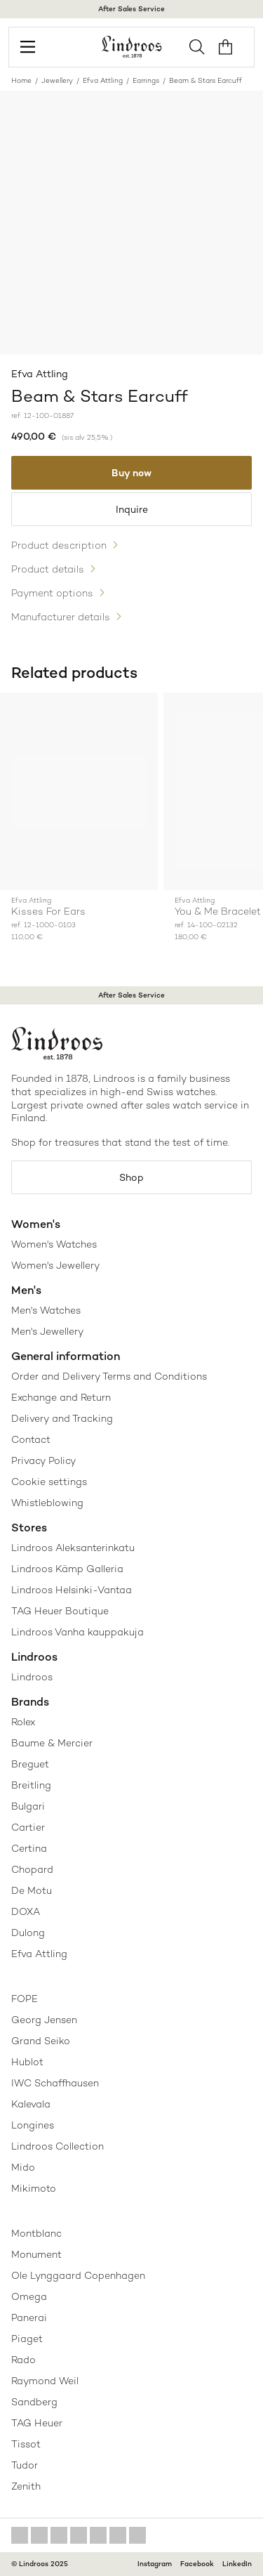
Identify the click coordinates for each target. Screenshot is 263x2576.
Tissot (26, 2444)
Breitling (31, 1785)
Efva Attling (103, 80)
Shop (131, 1177)
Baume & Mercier (52, 1743)
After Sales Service (131, 8)
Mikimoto (33, 2188)
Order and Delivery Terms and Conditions (109, 1376)
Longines (32, 2125)
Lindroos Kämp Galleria (67, 1568)
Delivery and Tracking (62, 1418)
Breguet (30, 1764)
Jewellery (57, 80)
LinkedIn (237, 2563)
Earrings (146, 80)
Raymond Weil (45, 2380)
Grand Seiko (40, 2040)
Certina (29, 1848)
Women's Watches (54, 1244)
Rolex (23, 1721)
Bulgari (28, 1806)
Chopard (32, 1869)
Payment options (52, 593)
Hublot (27, 2061)
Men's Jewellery (47, 1331)
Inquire (132, 509)
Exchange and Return (61, 1397)
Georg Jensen (44, 2019)
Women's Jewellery (55, 1265)
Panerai (29, 2317)
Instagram (154, 2563)
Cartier (28, 1827)
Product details (47, 569)
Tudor (24, 2465)
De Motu (31, 1890)
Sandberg (34, 2401)
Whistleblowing (47, 1502)
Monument (36, 2254)
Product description (59, 545)
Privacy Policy (43, 1460)
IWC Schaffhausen (55, 2083)
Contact (30, 1439)
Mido (23, 2167)
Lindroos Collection (57, 2146)
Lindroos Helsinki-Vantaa (71, 1589)
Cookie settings (49, 1481)
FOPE (24, 1998)
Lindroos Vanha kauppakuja (77, 1632)
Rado (23, 2359)
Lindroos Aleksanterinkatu (73, 1547)
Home (21, 80)
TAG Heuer (36, 2423)
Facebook (197, 2563)
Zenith (26, 2486)
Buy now (131, 472)
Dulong (28, 1932)
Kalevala (30, 2104)
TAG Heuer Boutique (60, 1610)
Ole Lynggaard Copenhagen (78, 2275)
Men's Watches (46, 1310)
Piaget (27, 2338)
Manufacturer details (60, 616)
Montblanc (36, 2233)
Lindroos (32, 1677)
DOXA (25, 1911)
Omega (29, 2296)
